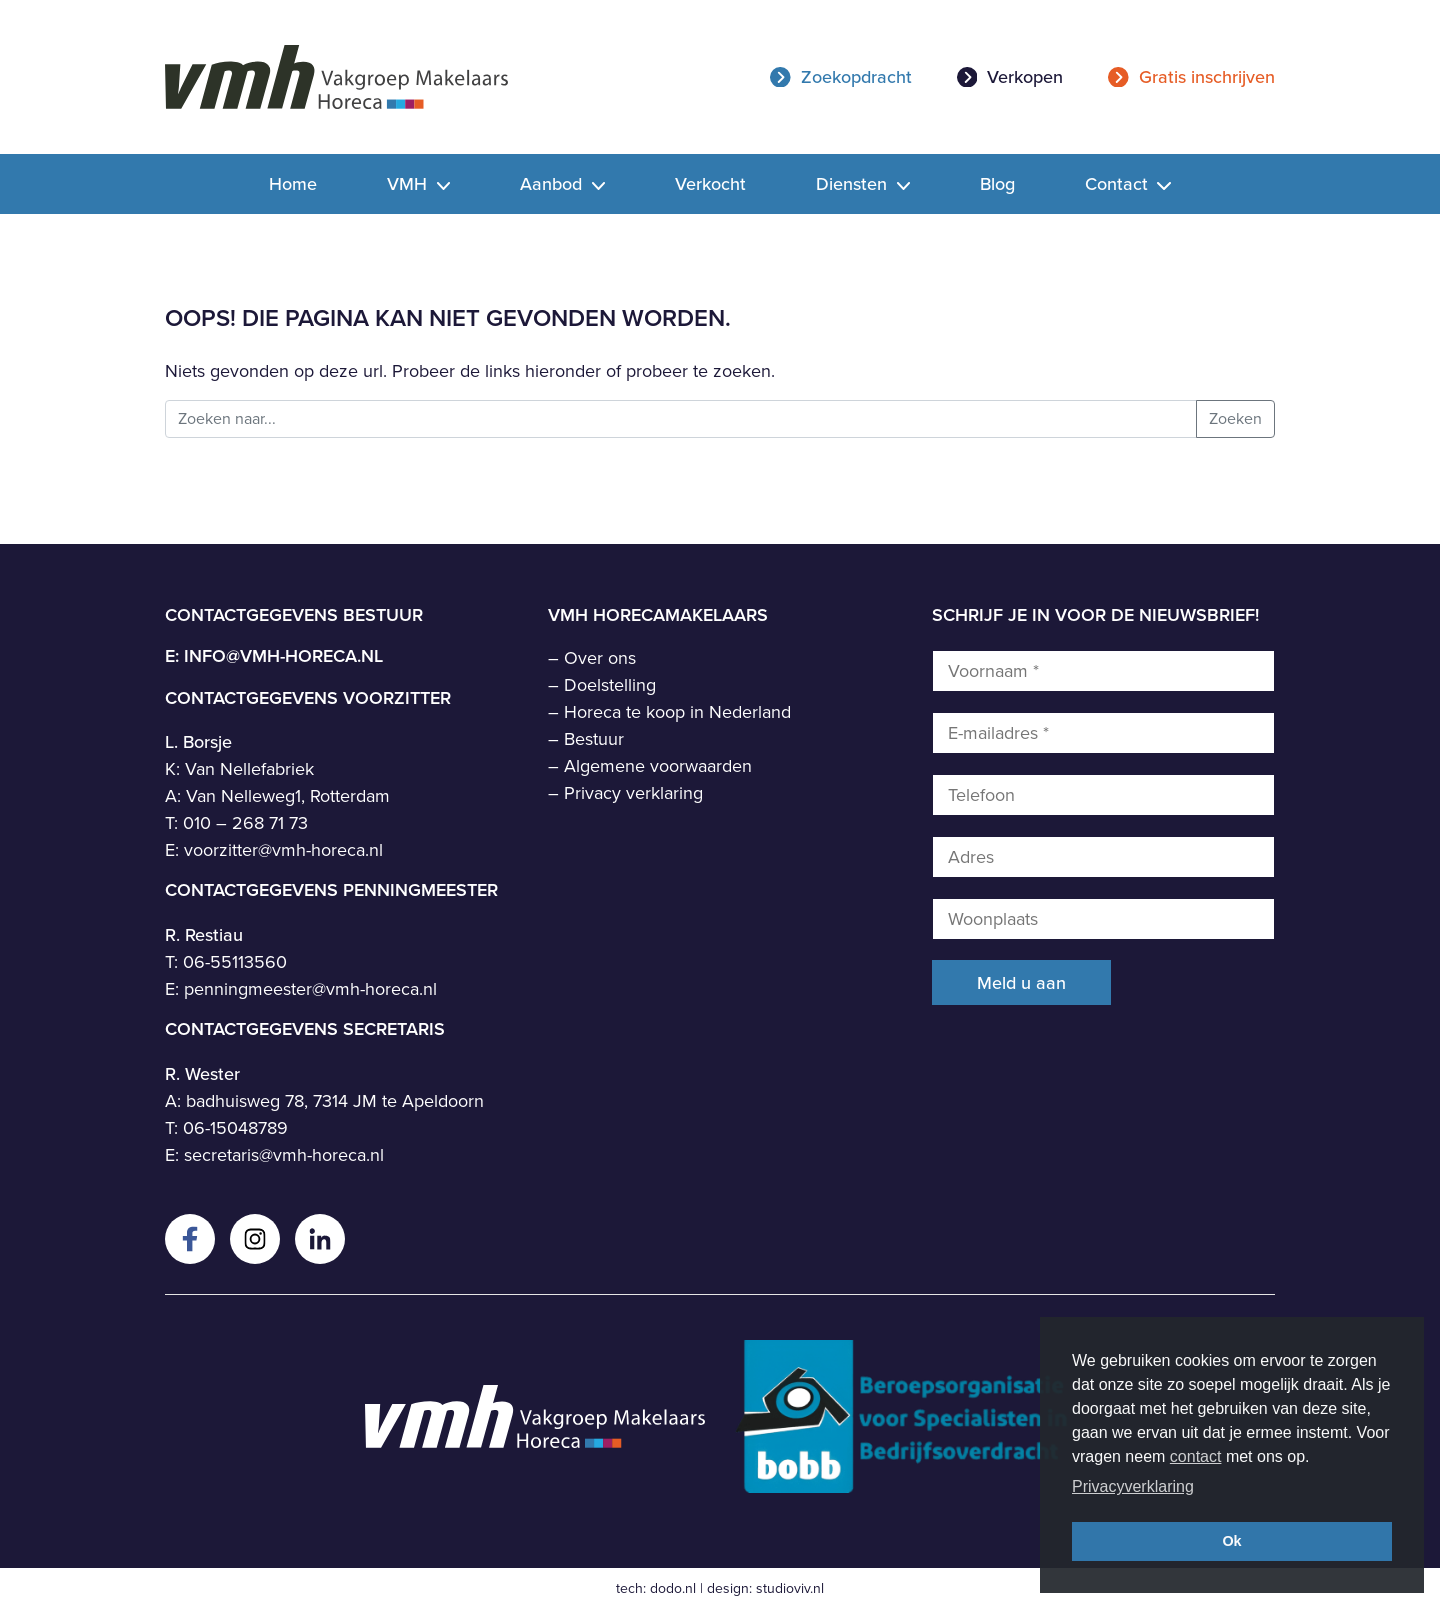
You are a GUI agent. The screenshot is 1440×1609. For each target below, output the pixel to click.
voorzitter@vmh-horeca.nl (283, 850)
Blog (997, 183)
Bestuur (594, 739)
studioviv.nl (790, 1588)
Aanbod (553, 183)
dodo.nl (673, 1588)
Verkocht (710, 183)
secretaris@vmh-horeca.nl (284, 1155)
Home (293, 183)
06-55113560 (235, 962)
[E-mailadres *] (1103, 733)
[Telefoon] (1103, 795)
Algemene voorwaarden (658, 766)
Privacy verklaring (633, 793)
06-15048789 (235, 1128)
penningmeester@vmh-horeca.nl (310, 989)
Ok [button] (1231, 1541)
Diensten (854, 183)
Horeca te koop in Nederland (677, 712)
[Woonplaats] (1103, 919)
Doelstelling (610, 685)
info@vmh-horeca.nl (283, 655)
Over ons (600, 658)
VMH (409, 183)
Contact (1119, 183)
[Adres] (1103, 857)
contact (1196, 1456)
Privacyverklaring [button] (1133, 1486)
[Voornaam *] (1103, 671)
